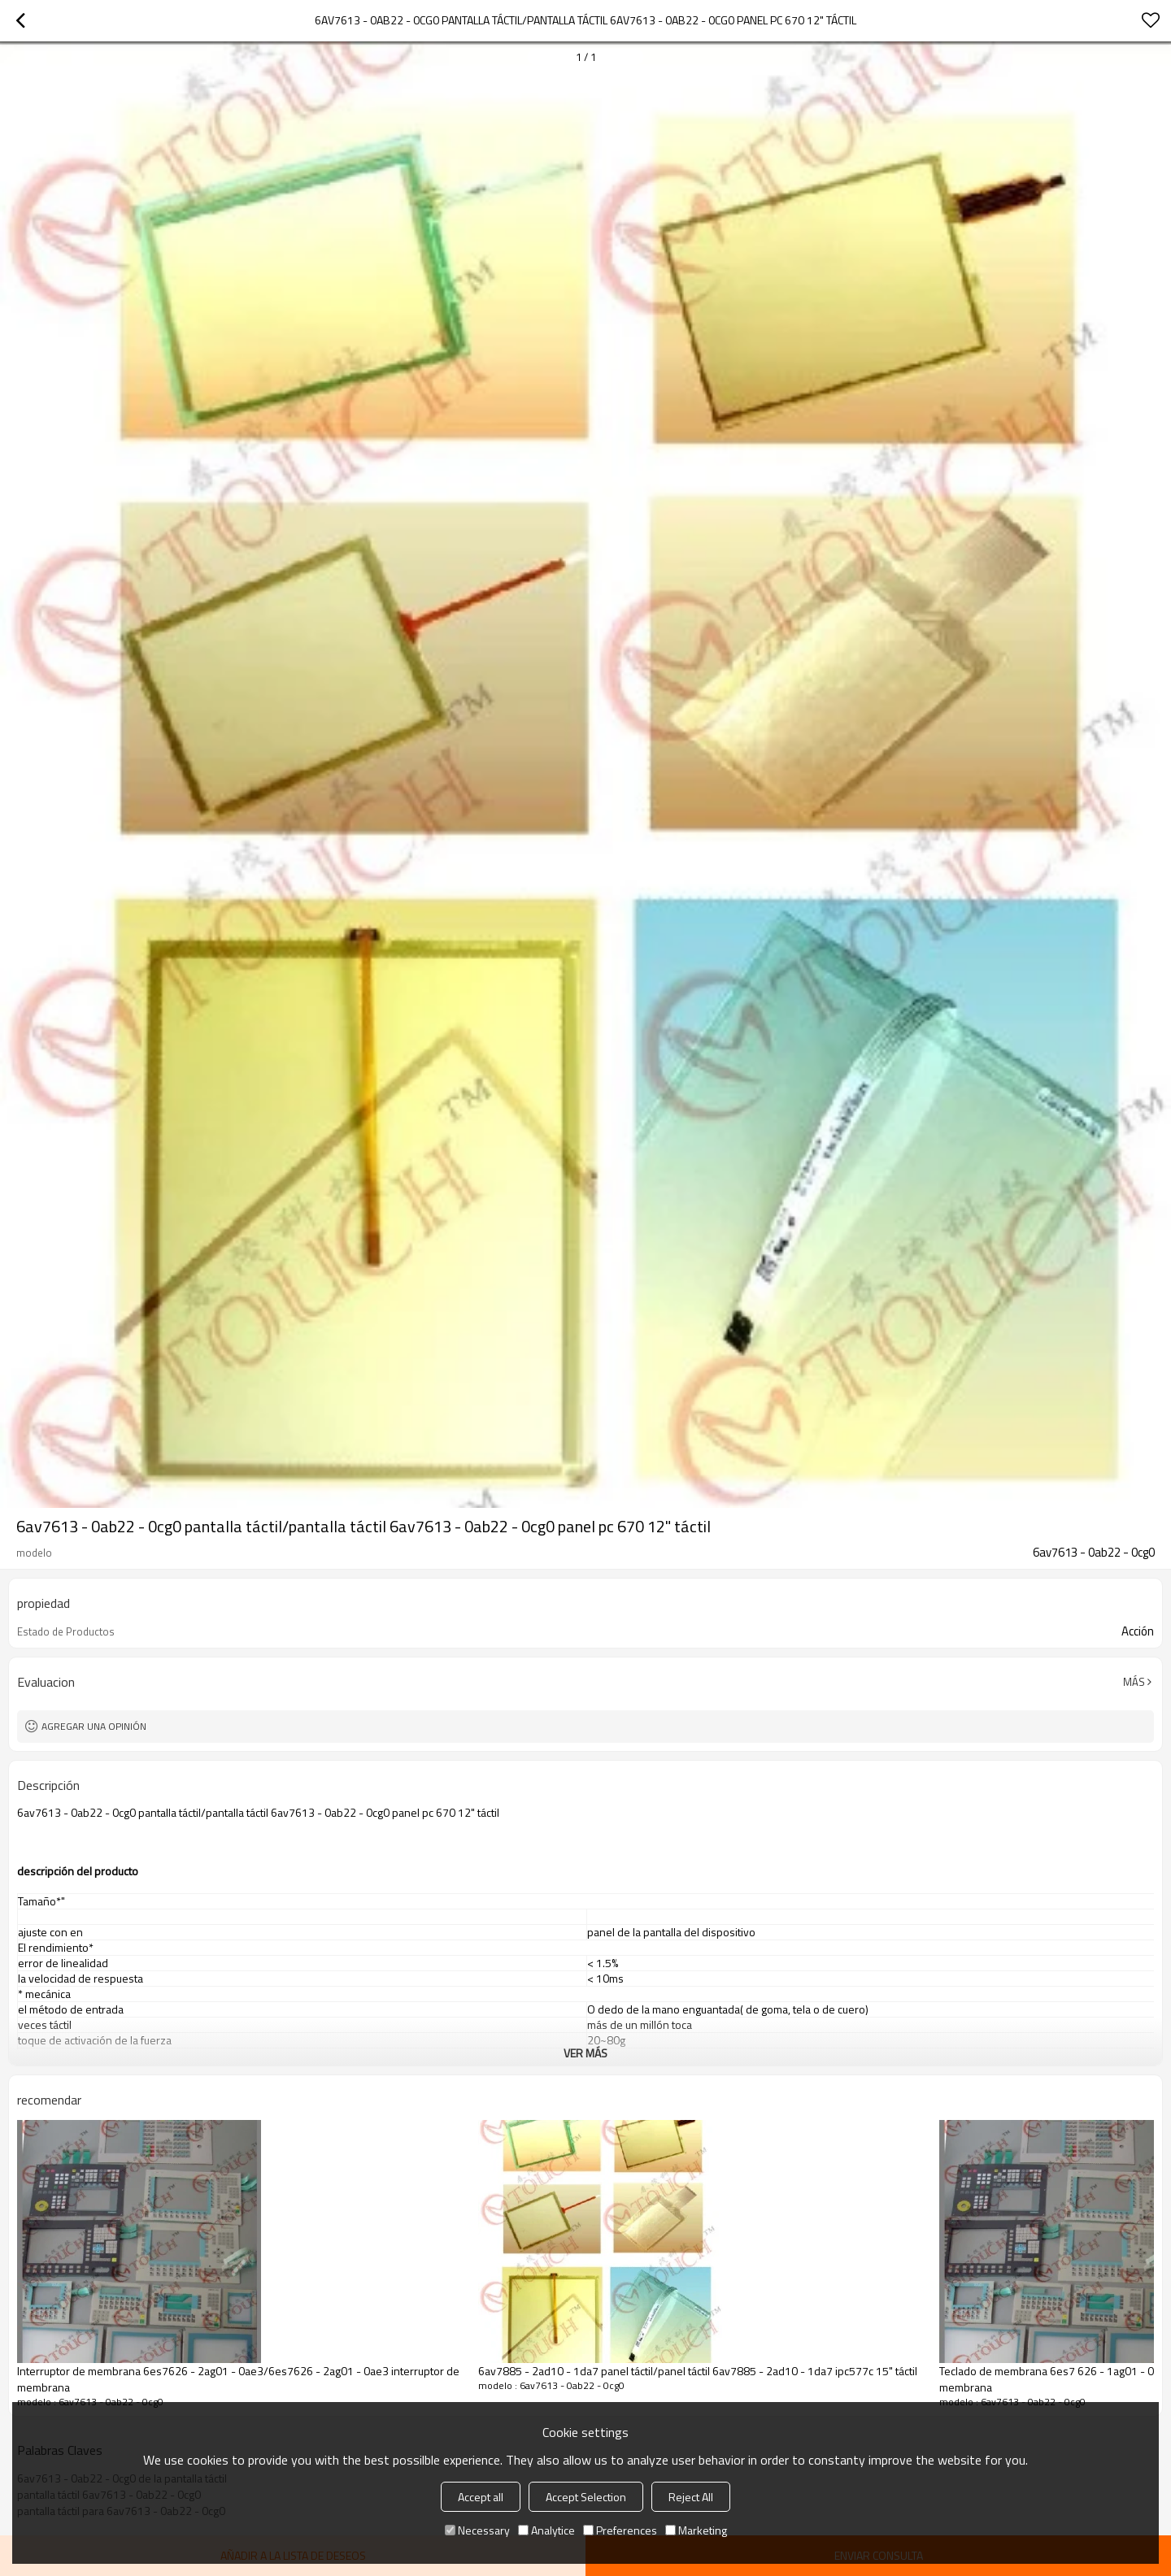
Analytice (546, 2530)
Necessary (477, 2530)
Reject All (690, 2496)
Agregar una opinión (93, 1726)
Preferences (620, 2530)
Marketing (696, 2530)
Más (1134, 1682)
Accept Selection (586, 2496)
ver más (585, 2052)
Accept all (480, 2496)
